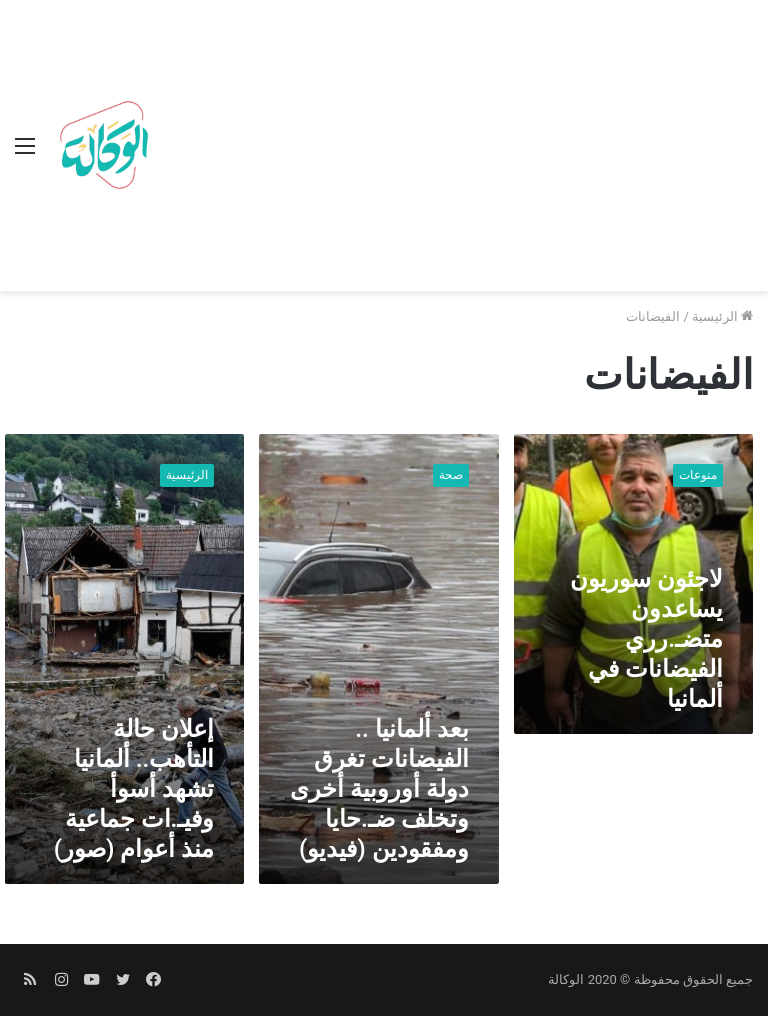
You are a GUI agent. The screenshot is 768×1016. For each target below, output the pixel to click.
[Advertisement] (455, 150)
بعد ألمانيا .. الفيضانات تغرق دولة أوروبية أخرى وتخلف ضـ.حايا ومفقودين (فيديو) (379, 789)
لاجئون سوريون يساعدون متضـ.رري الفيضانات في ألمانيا (646, 639)
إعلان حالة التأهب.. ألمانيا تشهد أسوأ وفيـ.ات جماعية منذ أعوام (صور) (134, 789)
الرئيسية (722, 316)
